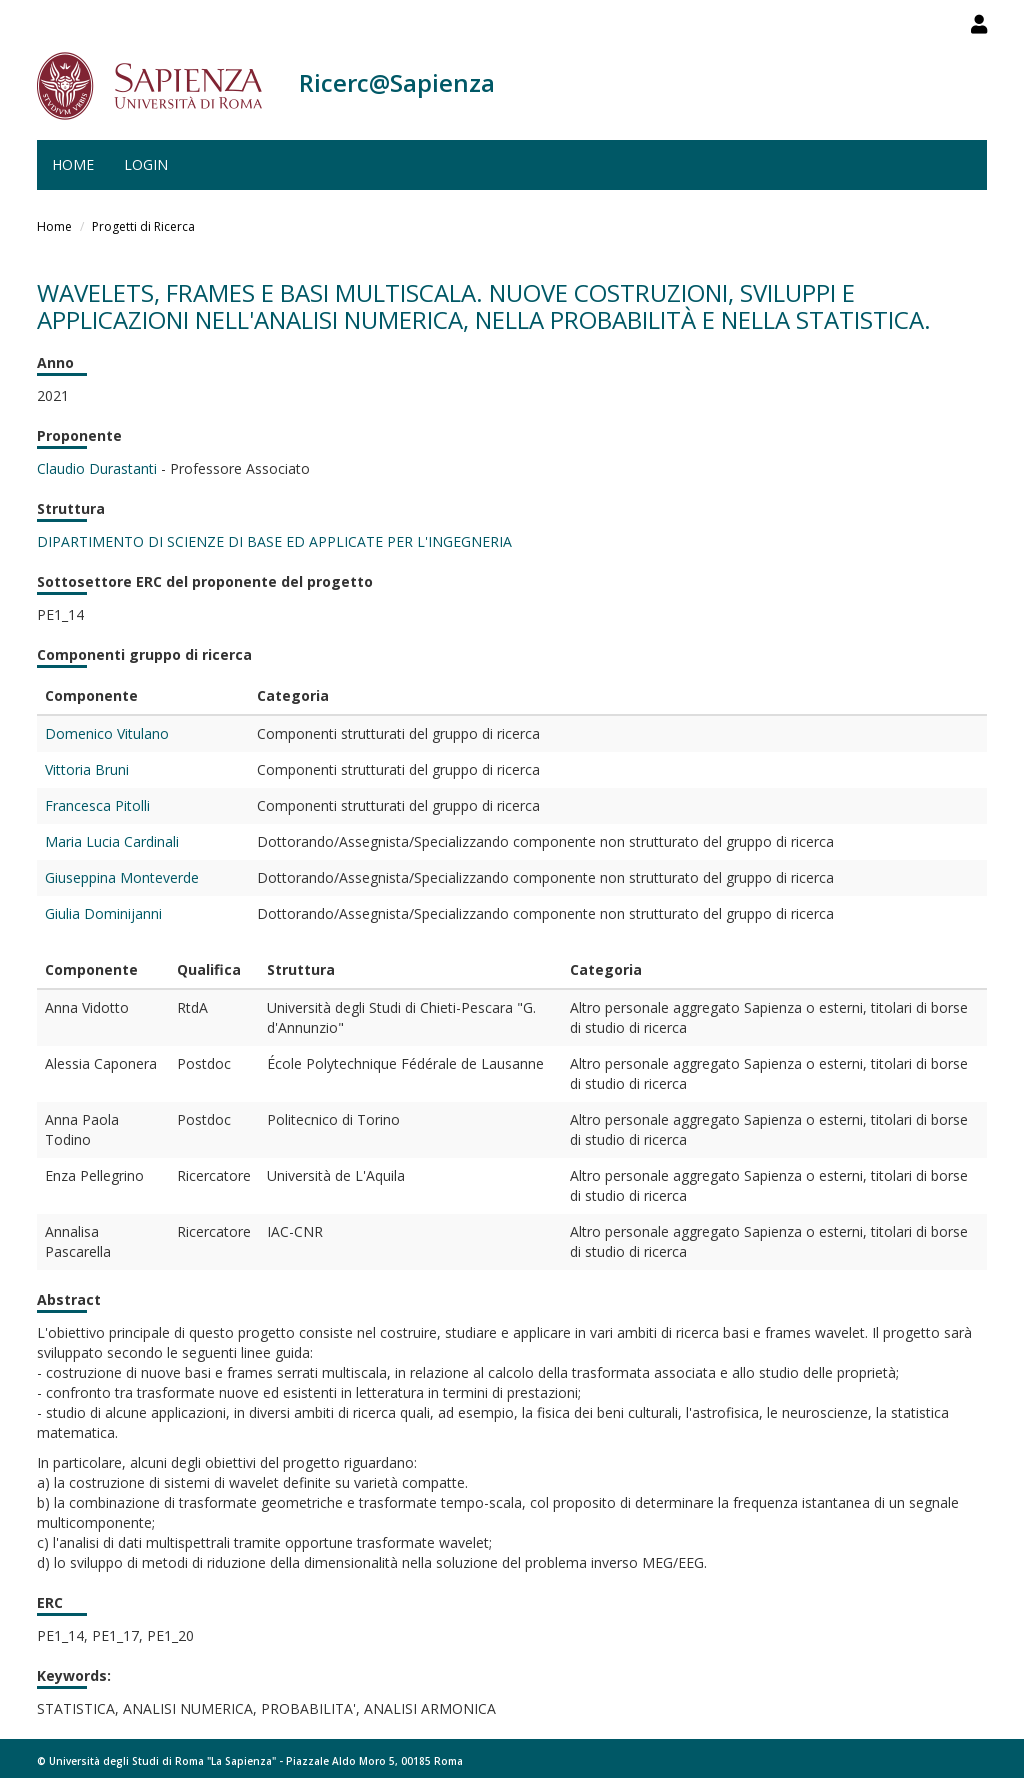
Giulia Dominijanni (103, 913)
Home (73, 164)
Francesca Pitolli (97, 805)
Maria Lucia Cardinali (112, 841)
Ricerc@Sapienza (397, 82)
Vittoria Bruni (87, 769)
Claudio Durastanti (97, 468)
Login (146, 164)
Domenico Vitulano (107, 733)
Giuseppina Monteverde (122, 877)
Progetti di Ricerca (143, 226)
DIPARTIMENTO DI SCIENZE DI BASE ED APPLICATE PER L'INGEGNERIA (274, 541)
